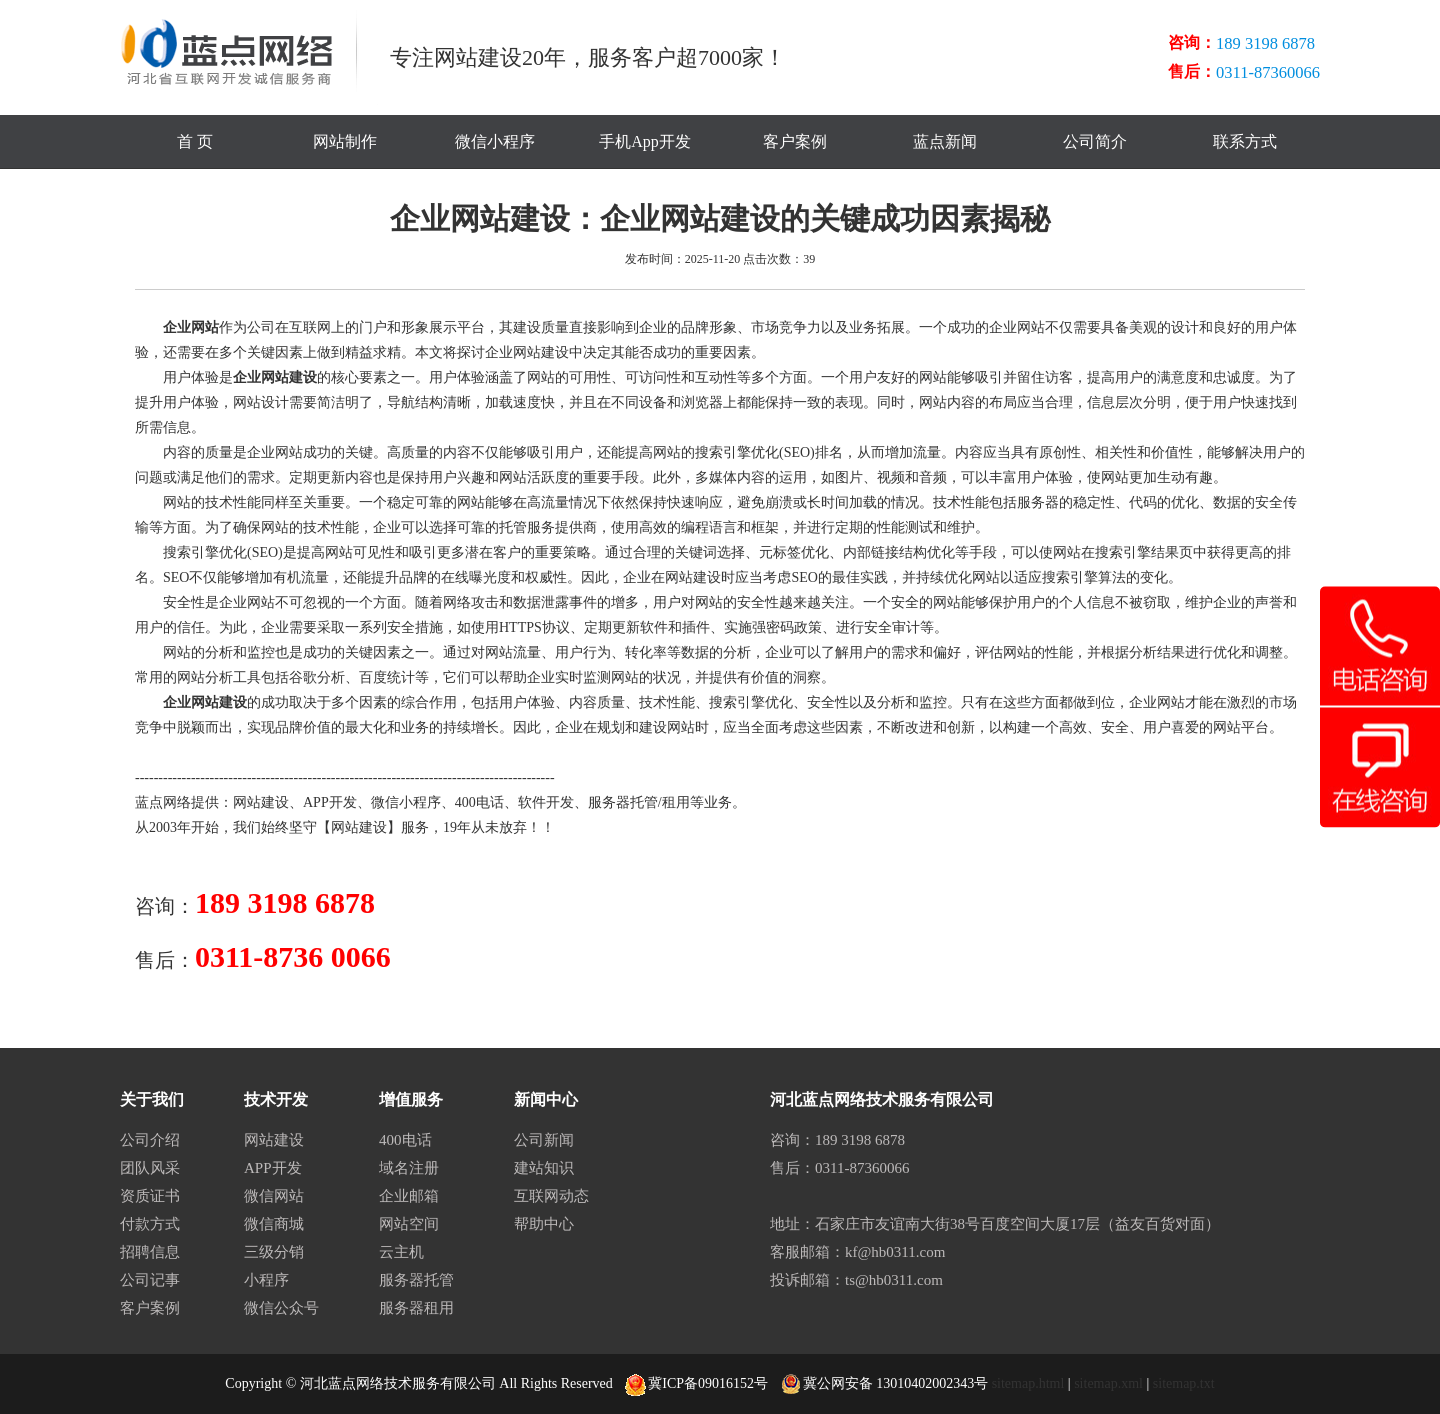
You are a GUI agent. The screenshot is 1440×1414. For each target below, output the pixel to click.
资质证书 (150, 1196)
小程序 (266, 1280)
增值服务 (411, 1099)
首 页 (195, 141)
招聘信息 (150, 1252)
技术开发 (276, 1099)
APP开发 (330, 802)
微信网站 (274, 1196)
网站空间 (409, 1224)
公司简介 (1095, 141)
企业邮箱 (409, 1196)
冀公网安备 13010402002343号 (885, 1384)
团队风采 (150, 1168)
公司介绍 (150, 1140)
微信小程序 (495, 141)
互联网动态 (551, 1196)
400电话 (479, 802)
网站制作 (345, 141)
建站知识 (544, 1168)
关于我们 (152, 1099)
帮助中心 (544, 1224)
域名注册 (409, 1168)
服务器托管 (623, 802)
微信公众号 (281, 1308)
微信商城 (274, 1224)
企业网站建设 (275, 377)
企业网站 (191, 327)
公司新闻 (544, 1140)
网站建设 (261, 802)
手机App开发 (645, 141)
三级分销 (274, 1252)
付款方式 (150, 1224)
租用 (676, 802)
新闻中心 (546, 1099)
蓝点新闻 (945, 141)
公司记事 (150, 1280)
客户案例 (795, 141)
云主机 (401, 1252)
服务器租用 (416, 1308)
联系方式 (1245, 141)
